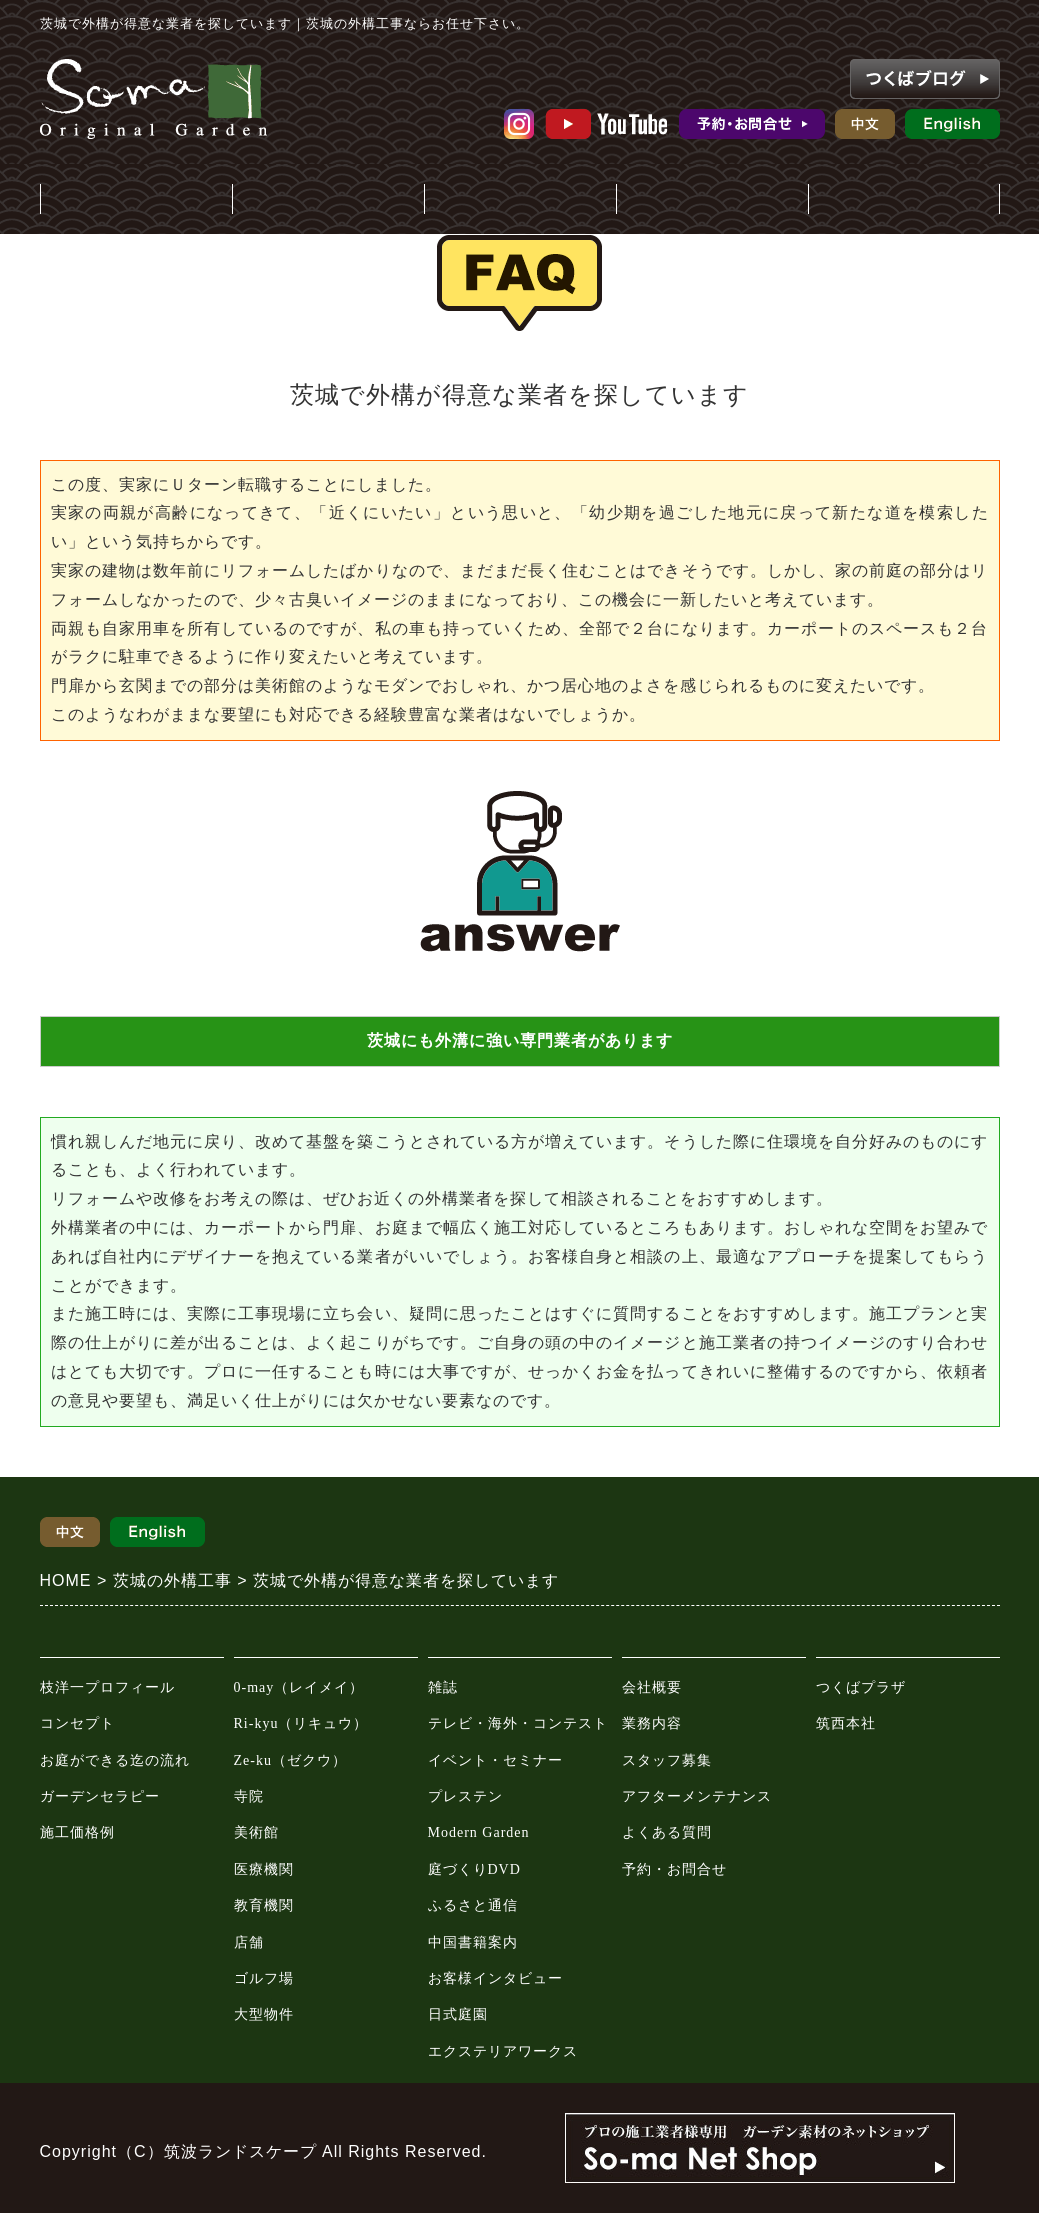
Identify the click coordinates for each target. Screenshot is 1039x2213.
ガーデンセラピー (100, 1796)
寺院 (249, 1796)
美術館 (256, 1832)
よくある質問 (667, 1832)
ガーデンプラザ (904, 200)
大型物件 (264, 2014)
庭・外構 (136, 200)
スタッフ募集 (667, 1760)
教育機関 (264, 1905)
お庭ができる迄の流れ (115, 1760)
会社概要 (652, 1687)
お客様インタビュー (495, 1978)
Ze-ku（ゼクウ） (290, 1760)
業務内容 (652, 1723)
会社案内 (712, 200)
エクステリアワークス (503, 2051)
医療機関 (264, 1869)
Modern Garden (479, 1832)
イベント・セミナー (495, 1760)
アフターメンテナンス (697, 1796)
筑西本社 (846, 1723)
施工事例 (328, 200)
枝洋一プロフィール (107, 1687)
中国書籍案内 (473, 1942)
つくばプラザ (861, 1687)
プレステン (465, 1796)
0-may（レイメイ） (299, 1687)
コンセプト (77, 1723)
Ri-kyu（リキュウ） (301, 1723)
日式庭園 (458, 2014)
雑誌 (443, 1687)
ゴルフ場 (264, 1978)
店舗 (249, 1942)
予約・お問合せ (674, 1869)
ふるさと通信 (473, 1905)
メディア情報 (520, 200)
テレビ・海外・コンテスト (518, 1723)
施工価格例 (77, 1832)
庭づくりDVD (474, 1869)
